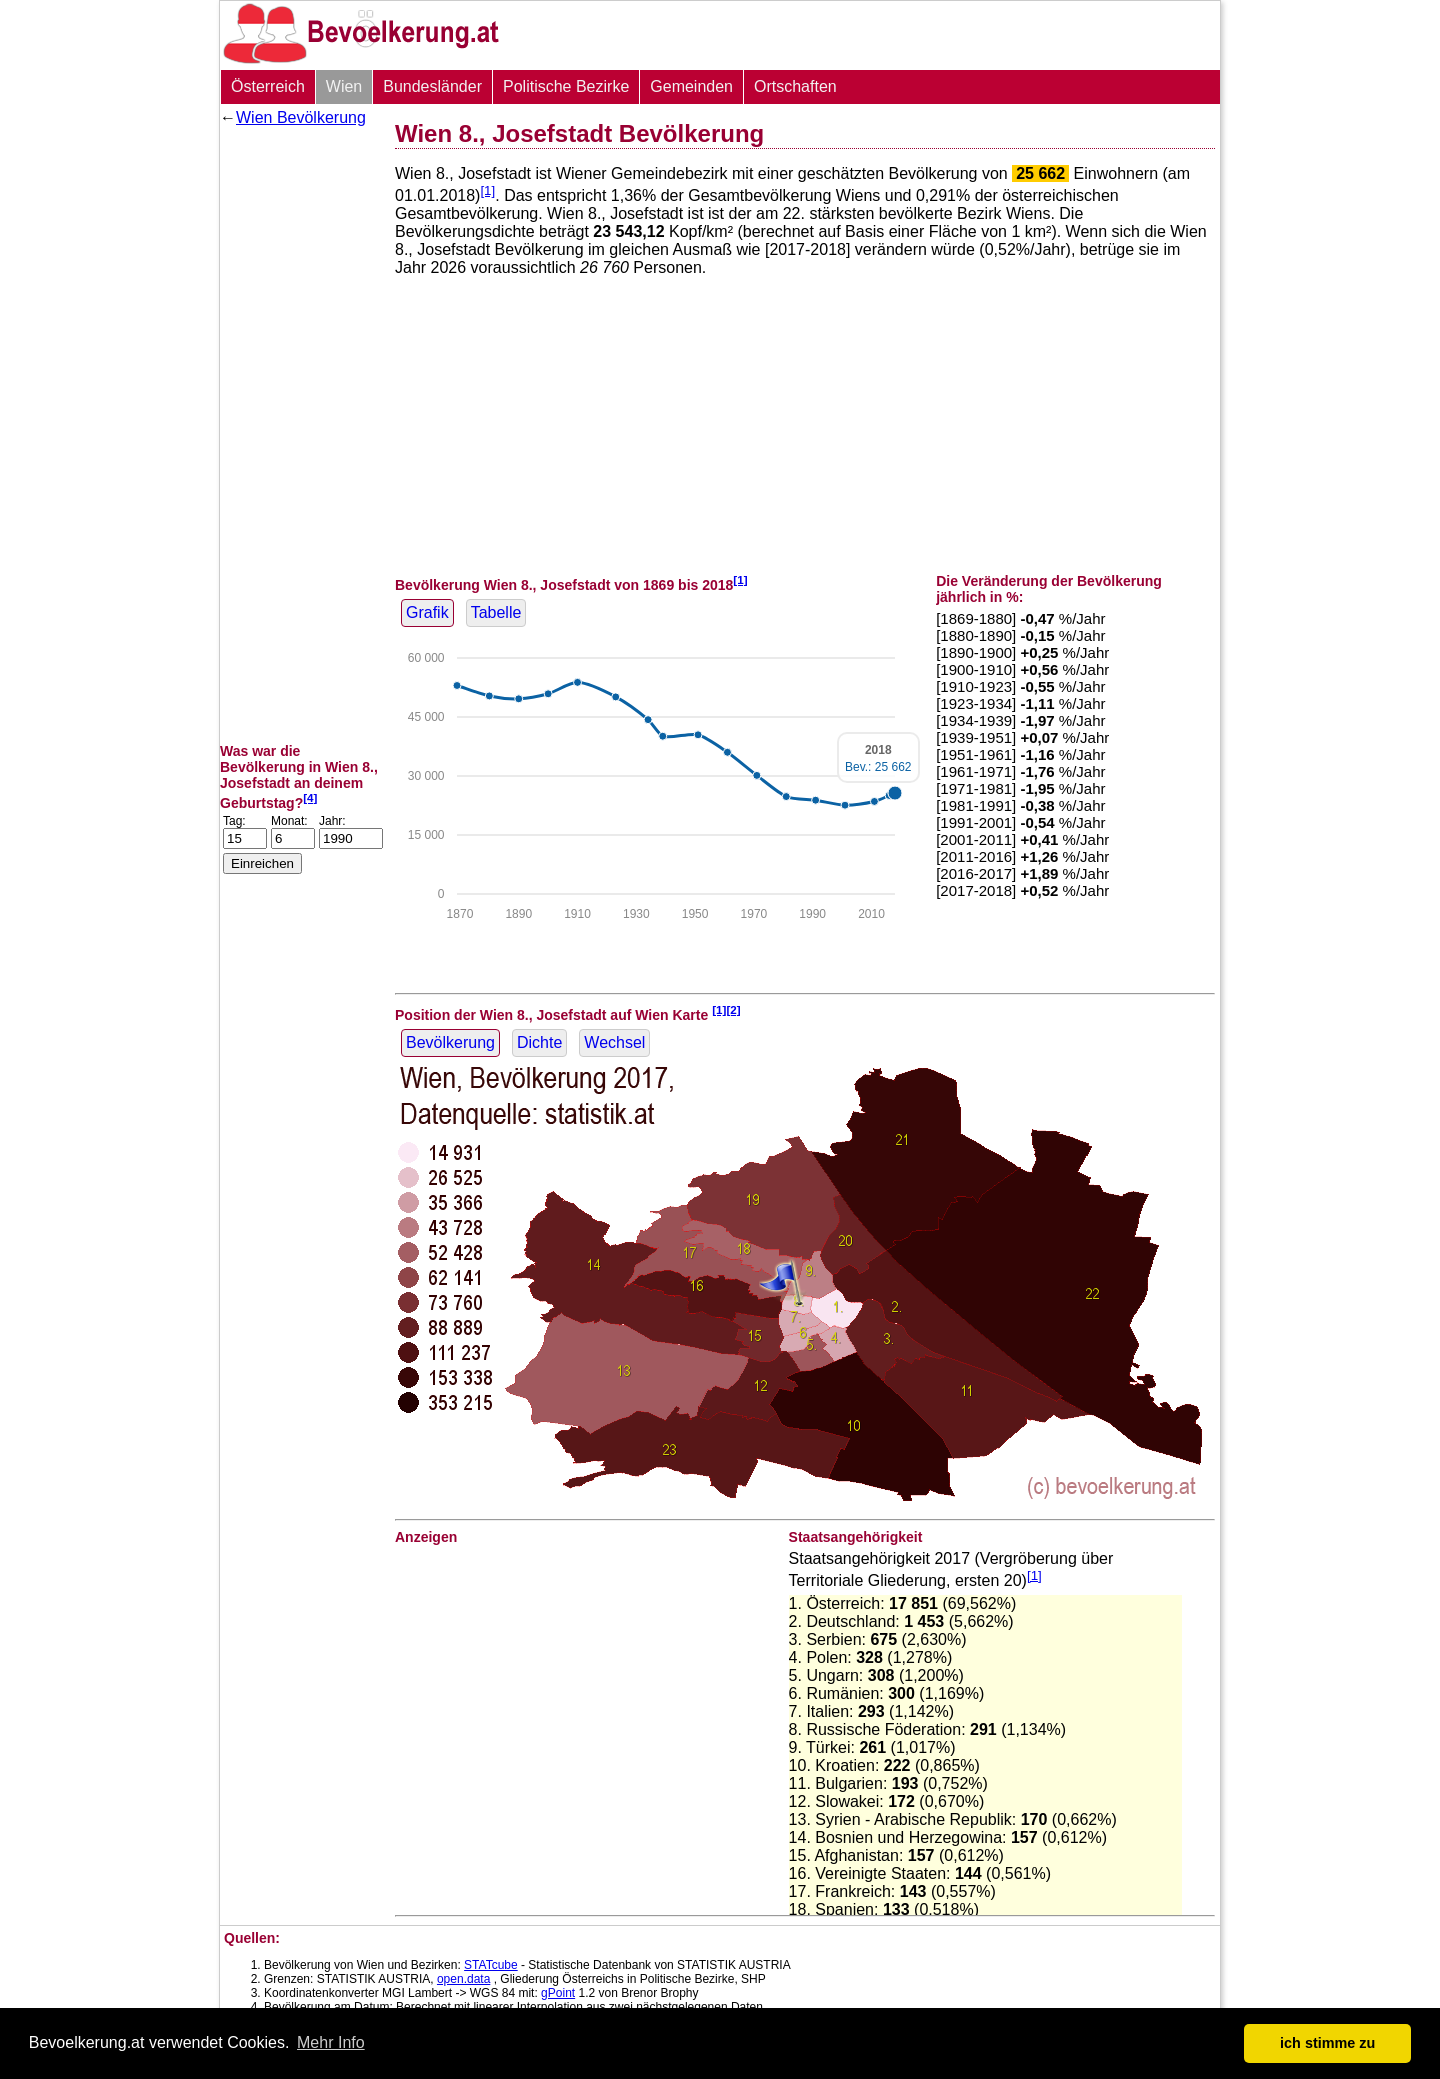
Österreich (268, 86)
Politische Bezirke (566, 86)
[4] (310, 797)
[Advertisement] (300, 435)
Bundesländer (432, 86)
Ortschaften (795, 86)
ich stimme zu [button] (1327, 2043)
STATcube (491, 1965)
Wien (344, 86)
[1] (487, 190)
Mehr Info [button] (331, 2042)
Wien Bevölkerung (301, 117)
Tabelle (496, 612)
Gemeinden (691, 86)
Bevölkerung (450, 1042)
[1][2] (726, 1009)
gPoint (558, 1993)
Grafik (427, 612)
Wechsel (614, 1042)
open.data (463, 1979)
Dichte (539, 1042)
